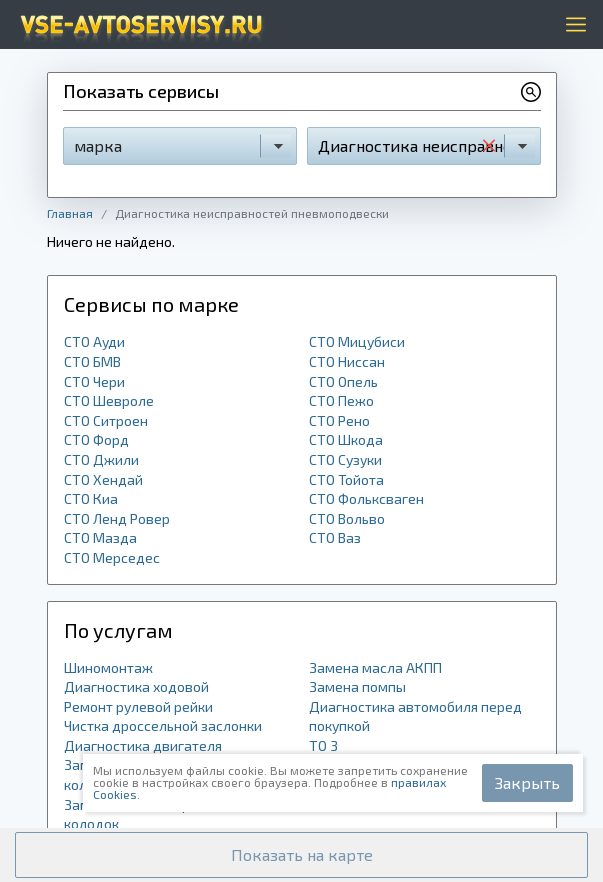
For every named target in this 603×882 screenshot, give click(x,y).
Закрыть (527, 782)
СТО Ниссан (347, 361)
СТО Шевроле (109, 400)
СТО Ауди (94, 341)
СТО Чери (94, 381)
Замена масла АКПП (375, 667)
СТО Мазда (100, 537)
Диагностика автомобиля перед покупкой (415, 716)
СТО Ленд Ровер (117, 518)
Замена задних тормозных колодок (152, 814)
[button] (301, 855)
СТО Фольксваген (366, 498)
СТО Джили (101, 459)
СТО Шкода (346, 439)
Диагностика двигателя (143, 745)
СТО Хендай (103, 479)
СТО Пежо (341, 400)
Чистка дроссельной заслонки (163, 725)
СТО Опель (343, 381)
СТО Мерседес (112, 557)
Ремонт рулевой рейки (138, 706)
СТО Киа (91, 498)
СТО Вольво (347, 518)
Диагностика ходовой (136, 686)
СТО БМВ (92, 361)
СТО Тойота (346, 479)
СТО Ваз (335, 537)
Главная (70, 213)
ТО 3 (323, 745)
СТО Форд (96, 439)
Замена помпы (357, 686)
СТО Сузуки (345, 459)
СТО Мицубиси (357, 341)
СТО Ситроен (106, 420)
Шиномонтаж (108, 667)
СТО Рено (339, 420)
